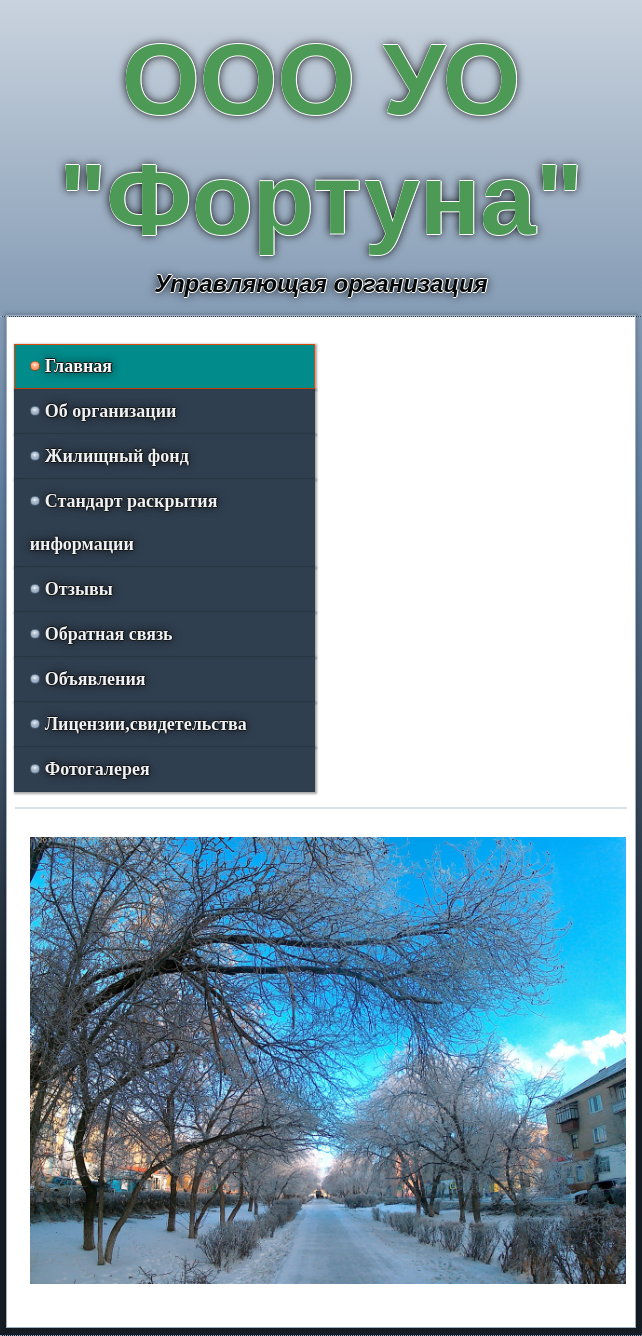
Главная (78, 366)
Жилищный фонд (117, 456)
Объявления (95, 679)
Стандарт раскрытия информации (124, 522)
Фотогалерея (97, 769)
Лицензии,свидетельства (146, 724)
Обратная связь (109, 634)
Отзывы (79, 589)
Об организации (111, 411)
